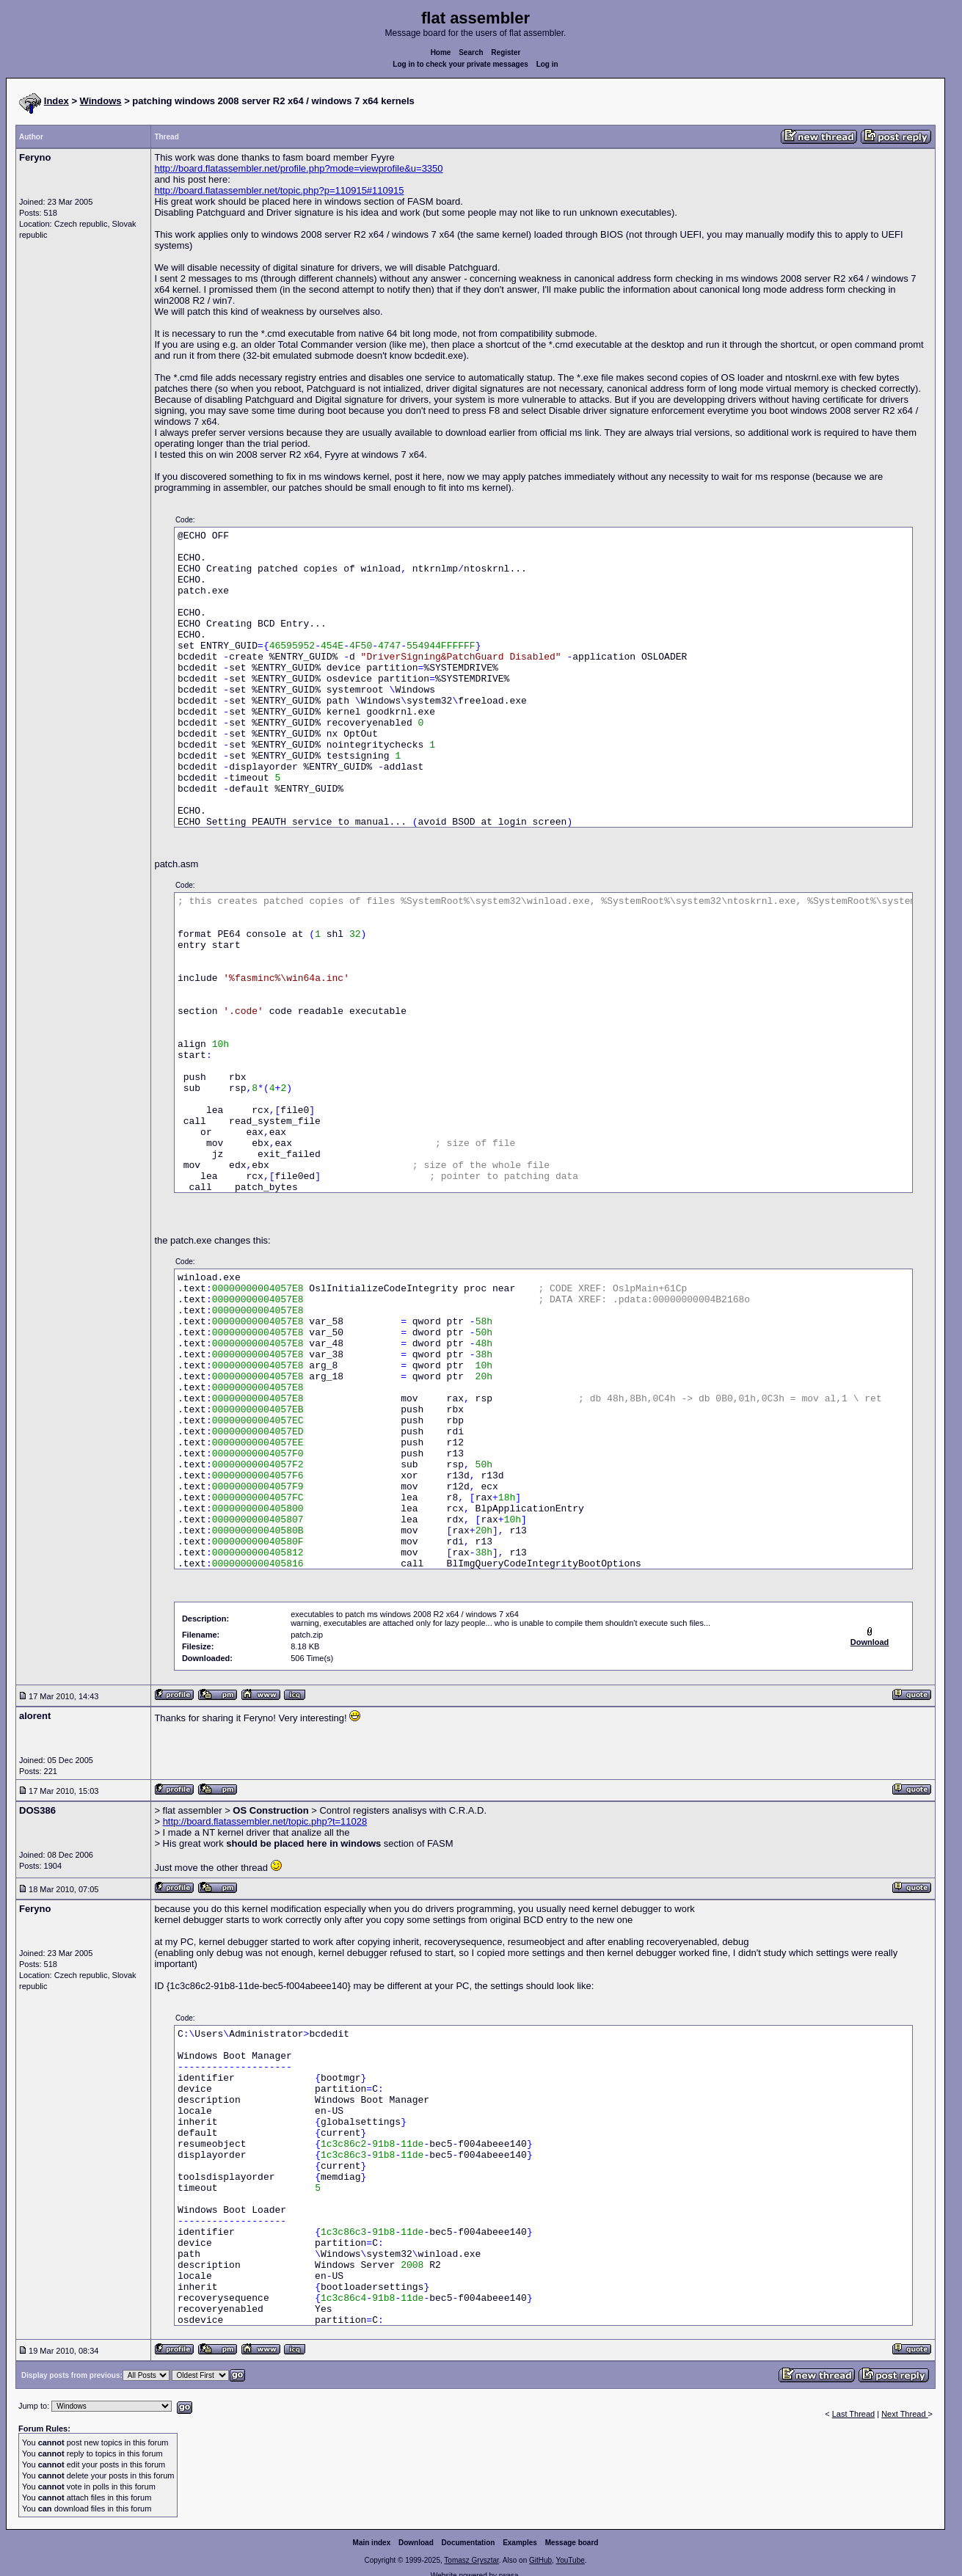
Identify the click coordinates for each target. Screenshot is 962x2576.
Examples (520, 2543)
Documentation (468, 2543)
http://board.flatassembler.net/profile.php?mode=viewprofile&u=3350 (298, 168)
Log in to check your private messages (460, 64)
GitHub (540, 2560)
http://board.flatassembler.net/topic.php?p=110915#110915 (279, 190)
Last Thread (853, 2413)
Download (416, 2543)
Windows (101, 100)
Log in (547, 64)
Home (441, 52)
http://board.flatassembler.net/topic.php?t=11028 (265, 1821)
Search (471, 52)
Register (505, 52)
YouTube (569, 2560)
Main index (372, 2543)
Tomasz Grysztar (471, 2560)
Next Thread (904, 2413)
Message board (572, 2543)
